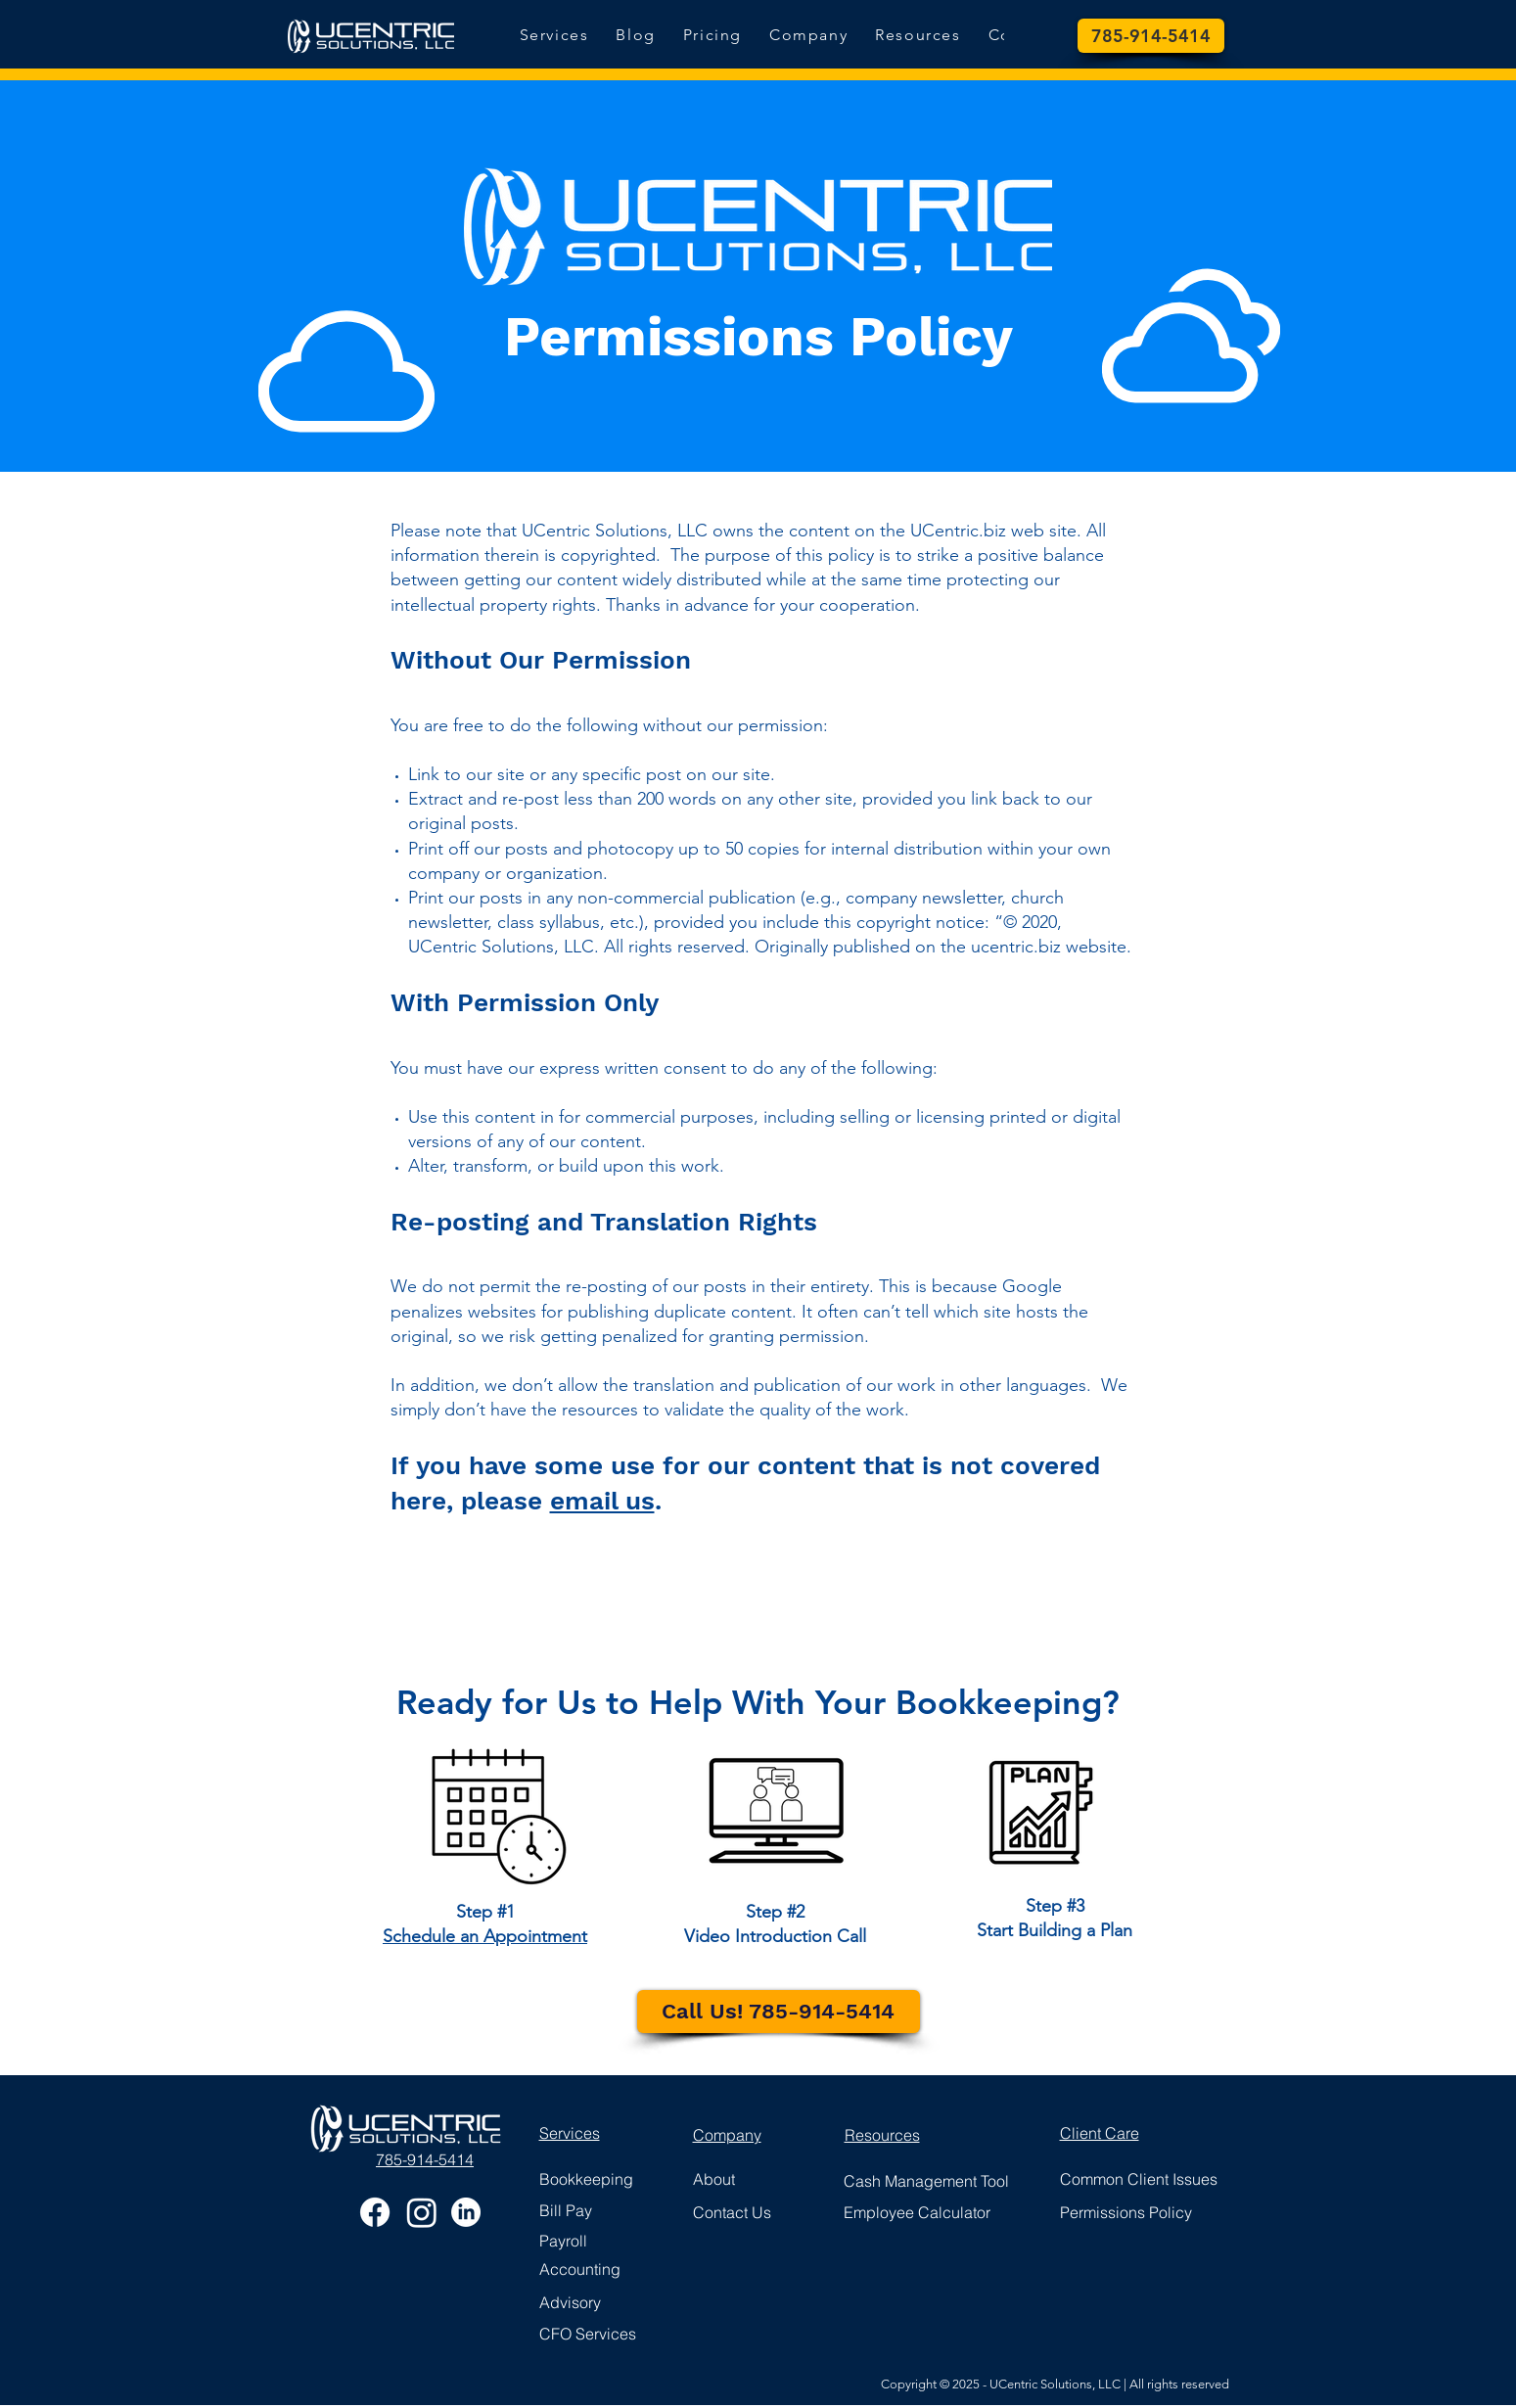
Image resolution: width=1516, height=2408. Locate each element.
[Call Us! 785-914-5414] (778, 2011)
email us (602, 1500)
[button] (917, 36)
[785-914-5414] (1151, 36)
